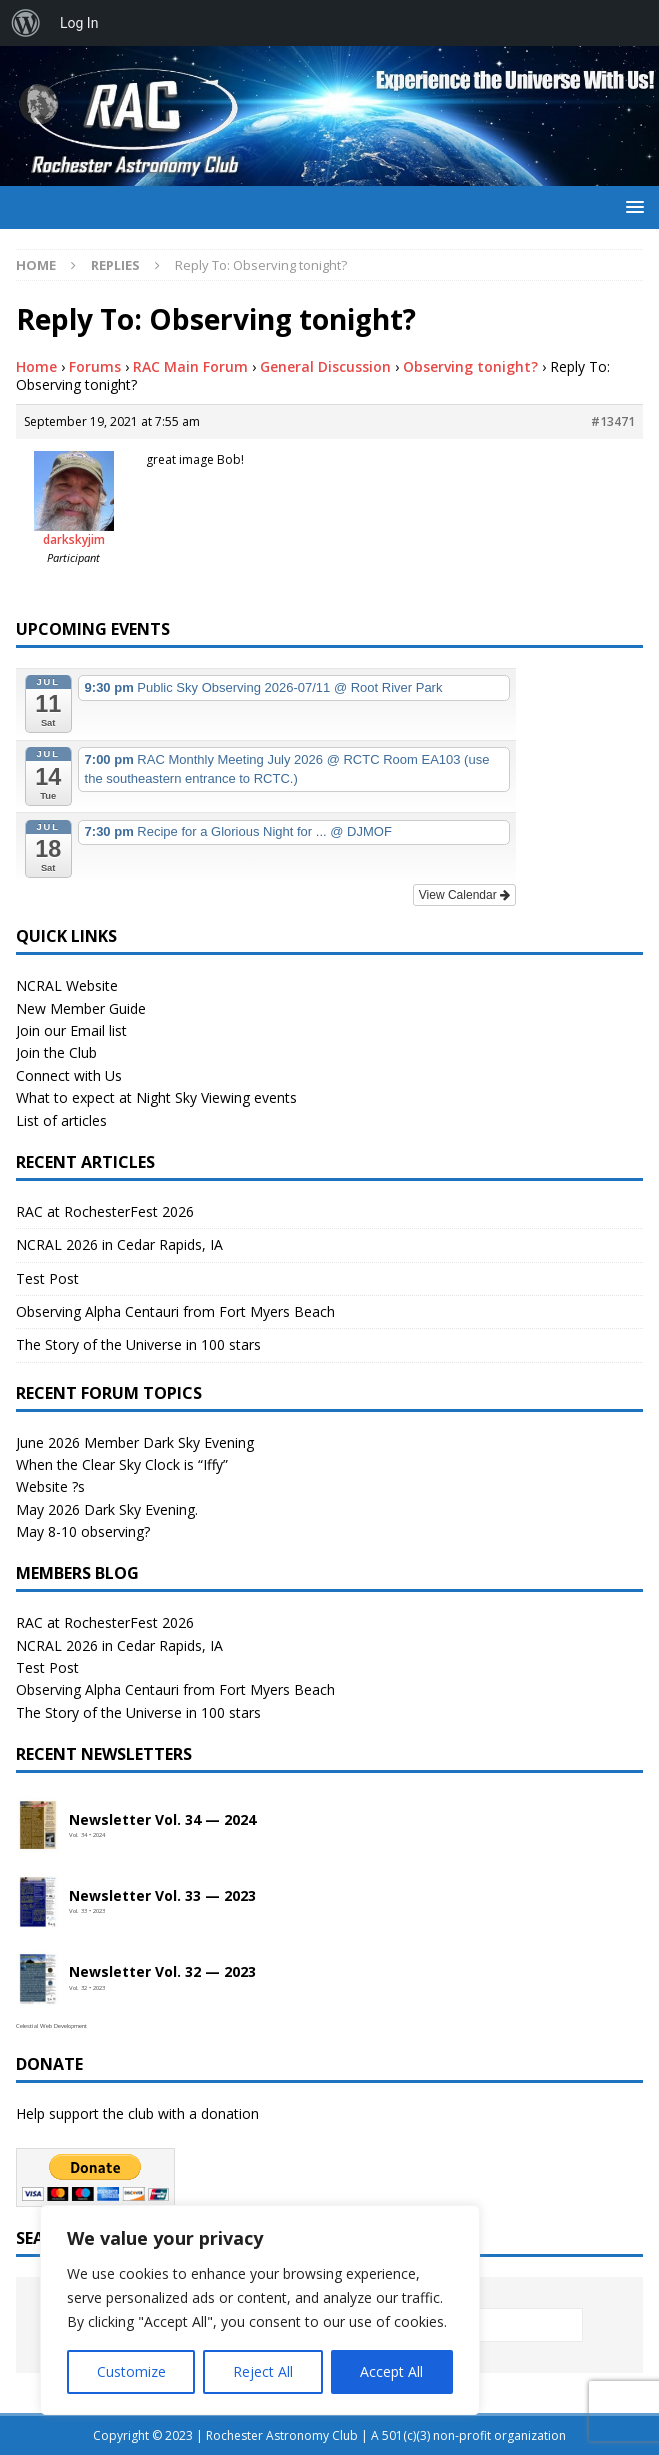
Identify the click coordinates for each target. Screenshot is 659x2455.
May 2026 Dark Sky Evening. (107, 1509)
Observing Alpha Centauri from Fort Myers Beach (175, 1311)
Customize (131, 2371)
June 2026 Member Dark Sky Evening (135, 1442)
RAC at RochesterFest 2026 (105, 1211)
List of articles (61, 1120)
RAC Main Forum (190, 366)
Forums (95, 366)
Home (36, 366)
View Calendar (464, 895)
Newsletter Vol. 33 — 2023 (162, 1896)
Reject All (263, 2371)
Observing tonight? (470, 366)
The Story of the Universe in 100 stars (138, 1344)
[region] (260, 2310)
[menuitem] (26, 23)
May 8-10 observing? (83, 1531)
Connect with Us (69, 1075)
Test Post (47, 1278)
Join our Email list (71, 1030)
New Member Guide (81, 1008)
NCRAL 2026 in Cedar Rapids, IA (119, 1244)
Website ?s (50, 1486)
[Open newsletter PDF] (38, 1826)
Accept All (391, 2371)
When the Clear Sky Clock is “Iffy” (122, 1464)
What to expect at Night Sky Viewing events (156, 1097)
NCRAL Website (67, 985)
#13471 (613, 421)
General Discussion (325, 366)
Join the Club (56, 1052)
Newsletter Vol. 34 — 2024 (162, 1820)
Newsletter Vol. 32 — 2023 (162, 1972)
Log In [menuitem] (79, 23)
